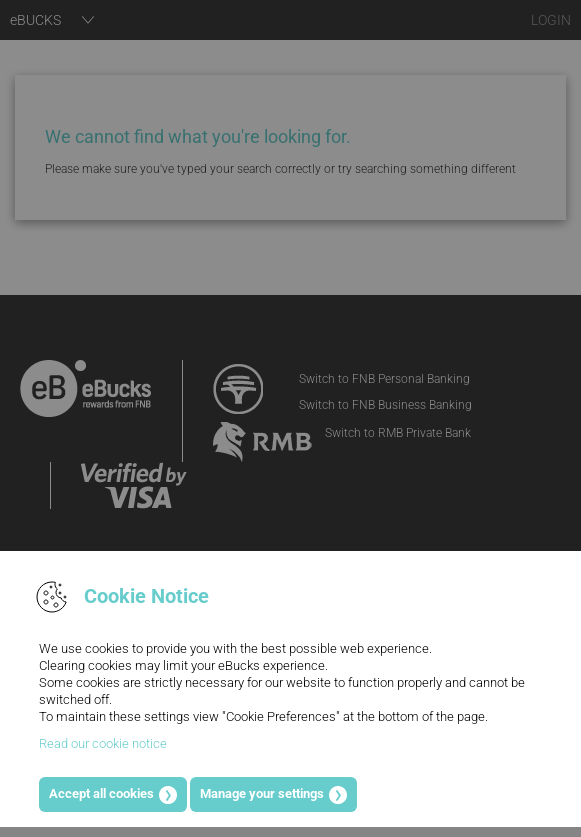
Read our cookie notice (103, 743)
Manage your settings (262, 793)
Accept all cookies (101, 793)
